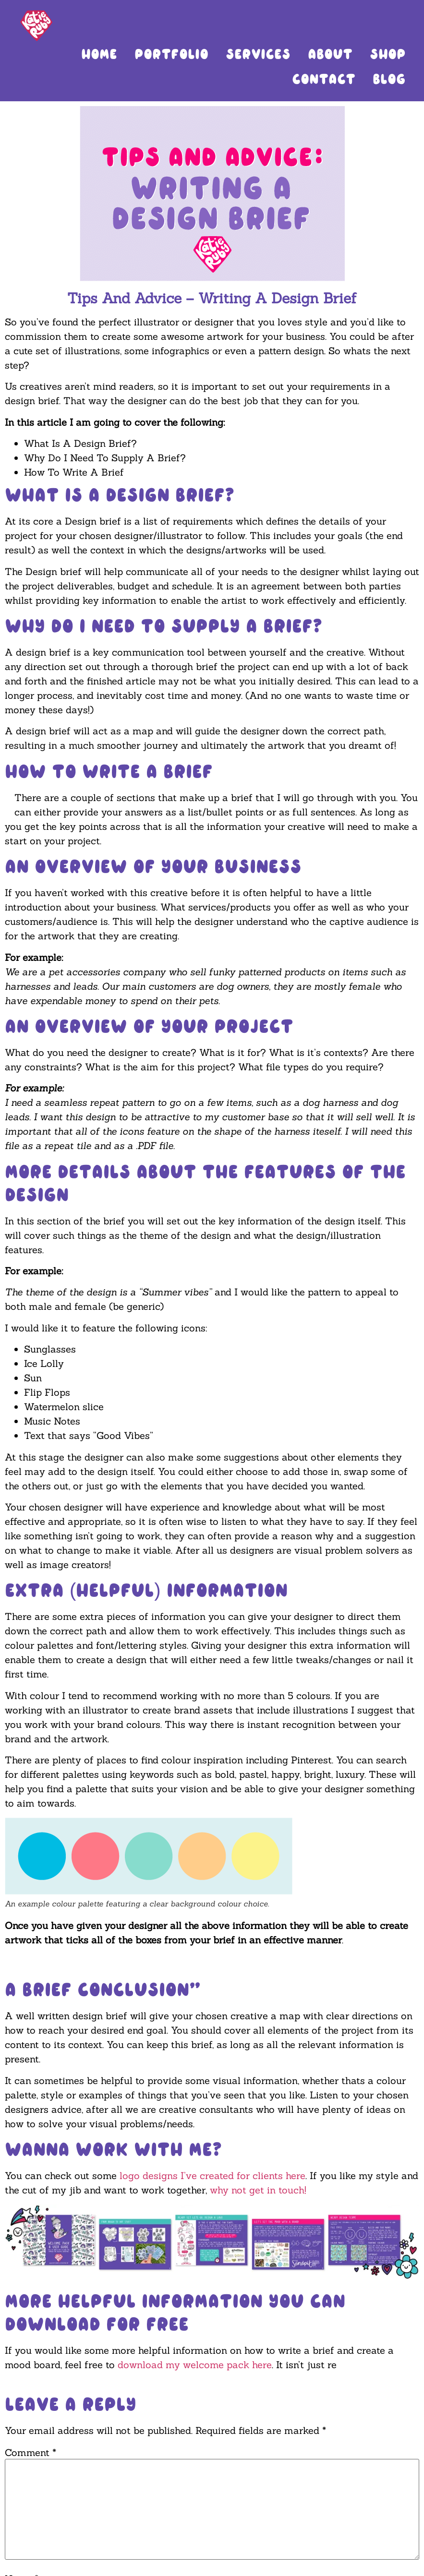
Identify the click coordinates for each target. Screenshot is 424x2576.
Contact (323, 79)
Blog (389, 79)
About (330, 54)
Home (99, 54)
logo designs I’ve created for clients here (212, 2175)
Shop (388, 54)
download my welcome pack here (195, 2365)
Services (258, 54)
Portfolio (171, 54)
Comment (30, 2452)
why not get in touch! (258, 2190)
